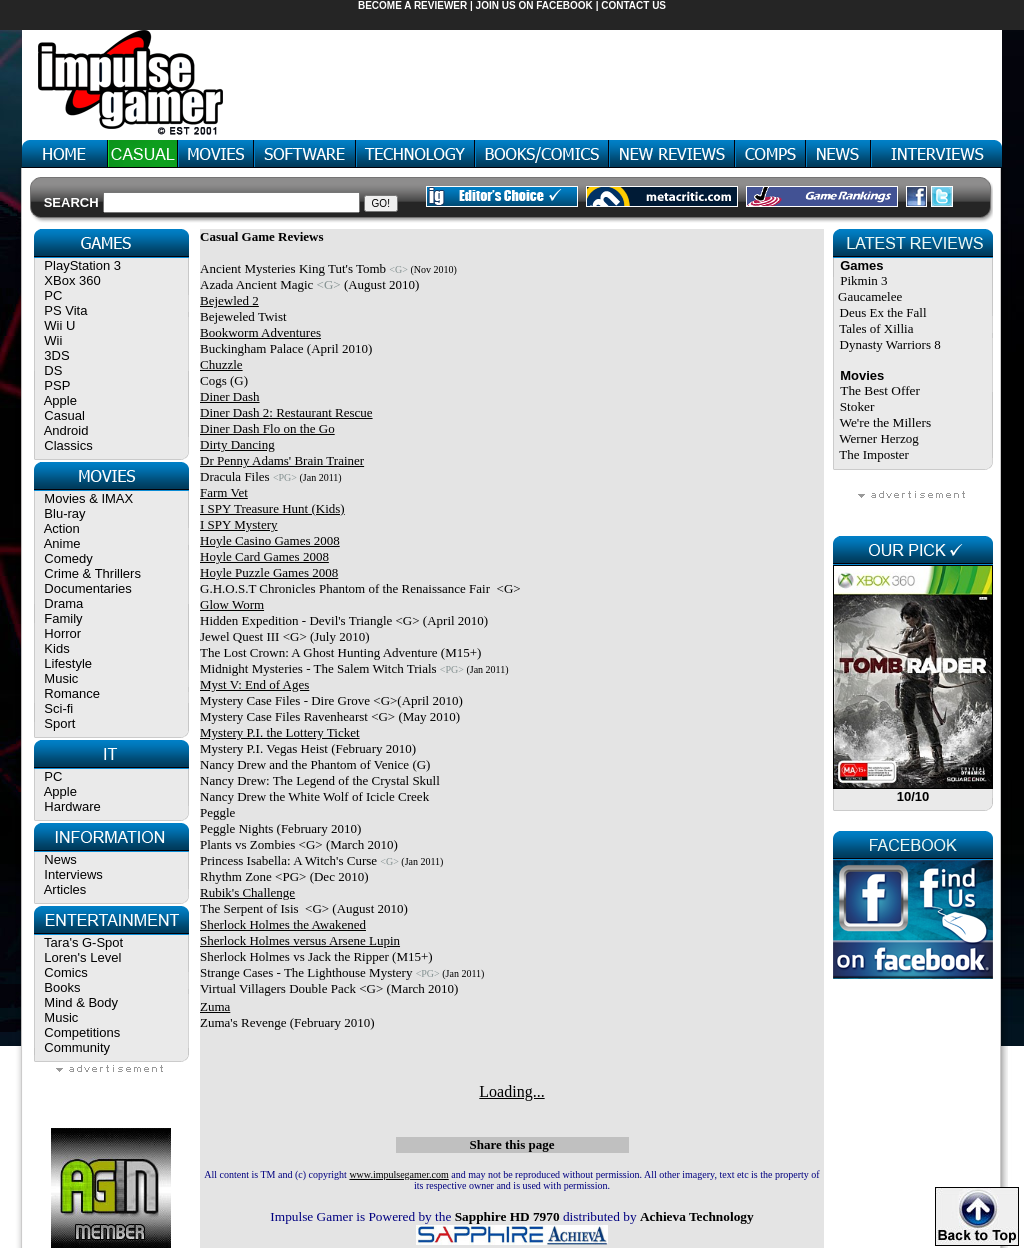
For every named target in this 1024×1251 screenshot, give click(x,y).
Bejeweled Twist (243, 316)
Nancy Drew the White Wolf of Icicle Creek (314, 796)
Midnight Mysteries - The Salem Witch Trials (318, 668)
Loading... (511, 1091)
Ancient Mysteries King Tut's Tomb (293, 268)
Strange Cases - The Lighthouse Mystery (306, 972)
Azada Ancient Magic (256, 284)
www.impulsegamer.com (398, 1174)
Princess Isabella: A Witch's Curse (288, 860)
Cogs (213, 380)
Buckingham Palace (252, 348)
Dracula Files (235, 476)
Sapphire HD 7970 (507, 1216)
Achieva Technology (697, 1216)
